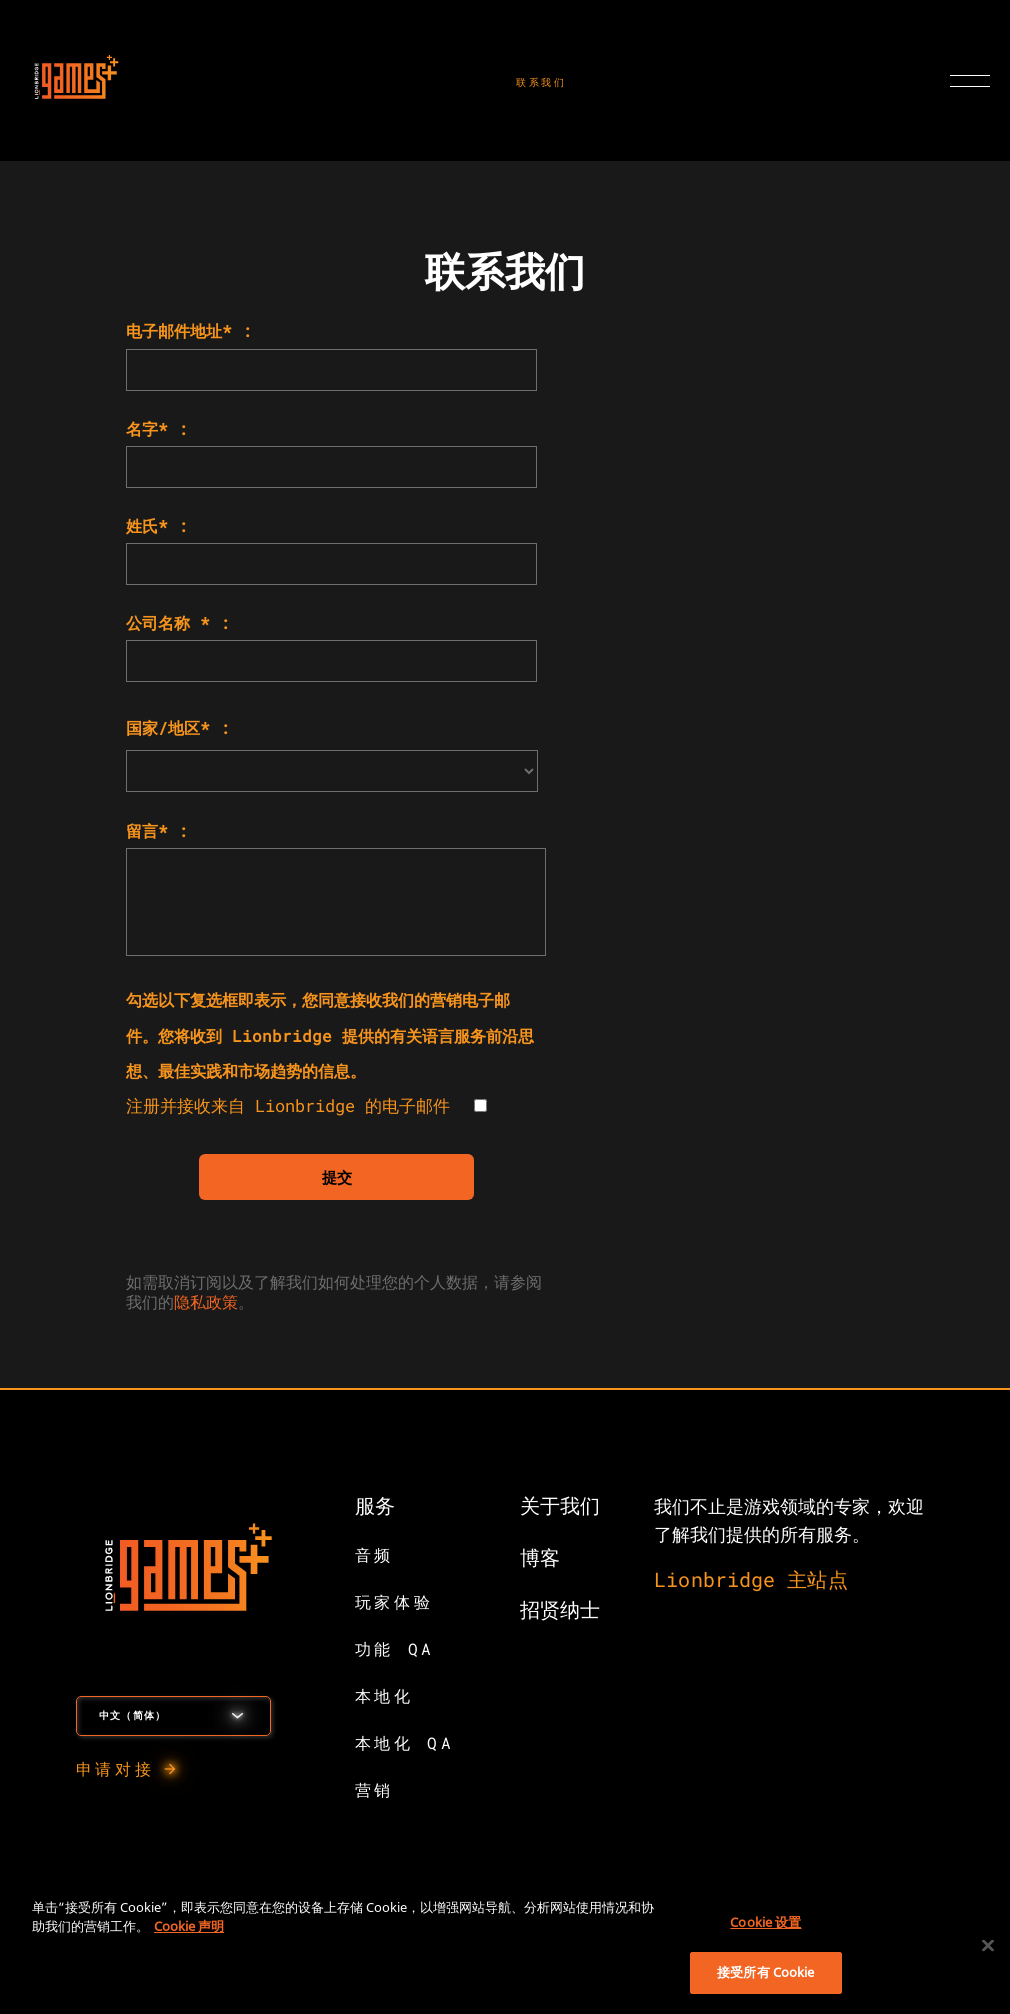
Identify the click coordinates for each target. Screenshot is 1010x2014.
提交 (337, 1177)
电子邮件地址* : (189, 330)
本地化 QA (405, 1742)
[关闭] (988, 1945)
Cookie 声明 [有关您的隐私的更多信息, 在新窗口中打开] (189, 1926)
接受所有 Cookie (765, 1972)
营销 (374, 1789)
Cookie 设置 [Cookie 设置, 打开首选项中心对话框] (765, 1922)
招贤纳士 (560, 1609)
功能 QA (395, 1648)
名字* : (157, 428)
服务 (375, 1505)
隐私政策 (206, 1301)
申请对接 (115, 1768)
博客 (540, 1557)
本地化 (384, 1695)
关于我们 (560, 1505)
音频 (374, 1554)
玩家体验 (394, 1601)
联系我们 (541, 82)
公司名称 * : (178, 622)
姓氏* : (157, 525)
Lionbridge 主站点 (750, 1579)
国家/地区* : (178, 727)
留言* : (157, 830)
